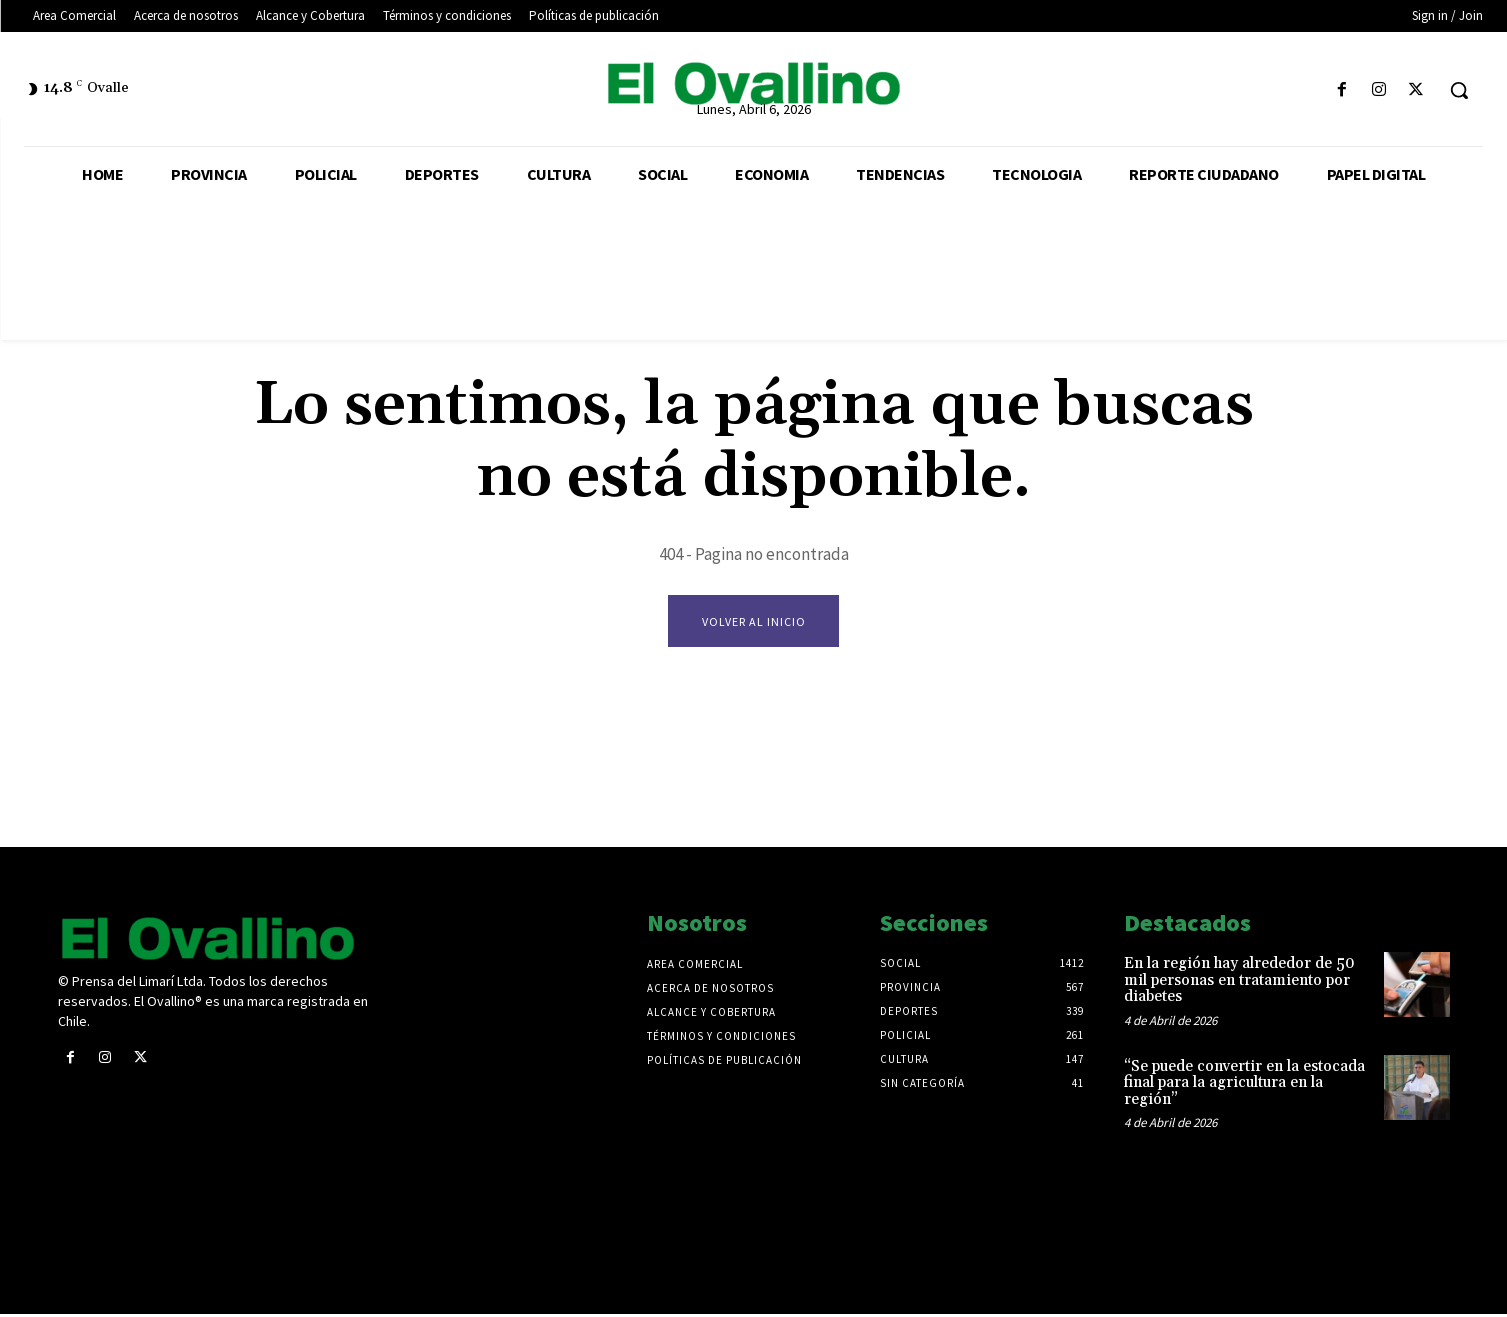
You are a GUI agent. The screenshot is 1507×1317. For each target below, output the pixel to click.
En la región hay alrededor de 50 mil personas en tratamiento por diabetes (1239, 983)
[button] (1459, 90)
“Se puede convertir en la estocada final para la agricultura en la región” (1244, 1085)
